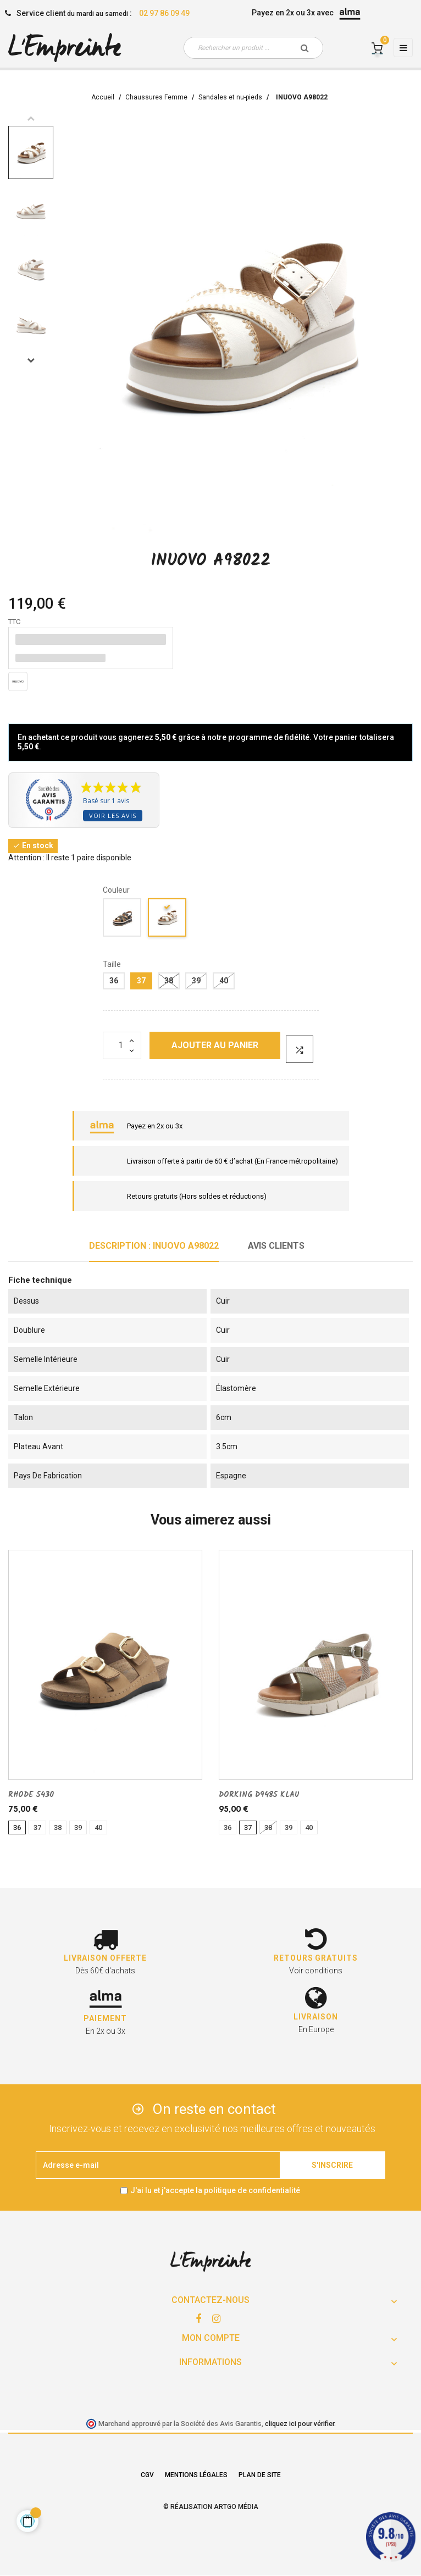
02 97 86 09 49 (164, 13)
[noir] (122, 919)
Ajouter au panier (214, 1045)
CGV (147, 2475)
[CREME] (167, 919)
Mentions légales (196, 2475)
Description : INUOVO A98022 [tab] (154, 1245)
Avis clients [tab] (276, 1245)
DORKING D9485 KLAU (259, 1795)
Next (30, 359)
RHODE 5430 (31, 1795)
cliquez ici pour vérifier (299, 2423)
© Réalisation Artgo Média (210, 2507)
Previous (30, 118)
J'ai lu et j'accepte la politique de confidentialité (215, 2190)
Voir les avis (112, 815)
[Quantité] (122, 1045)
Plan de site (260, 2475)
